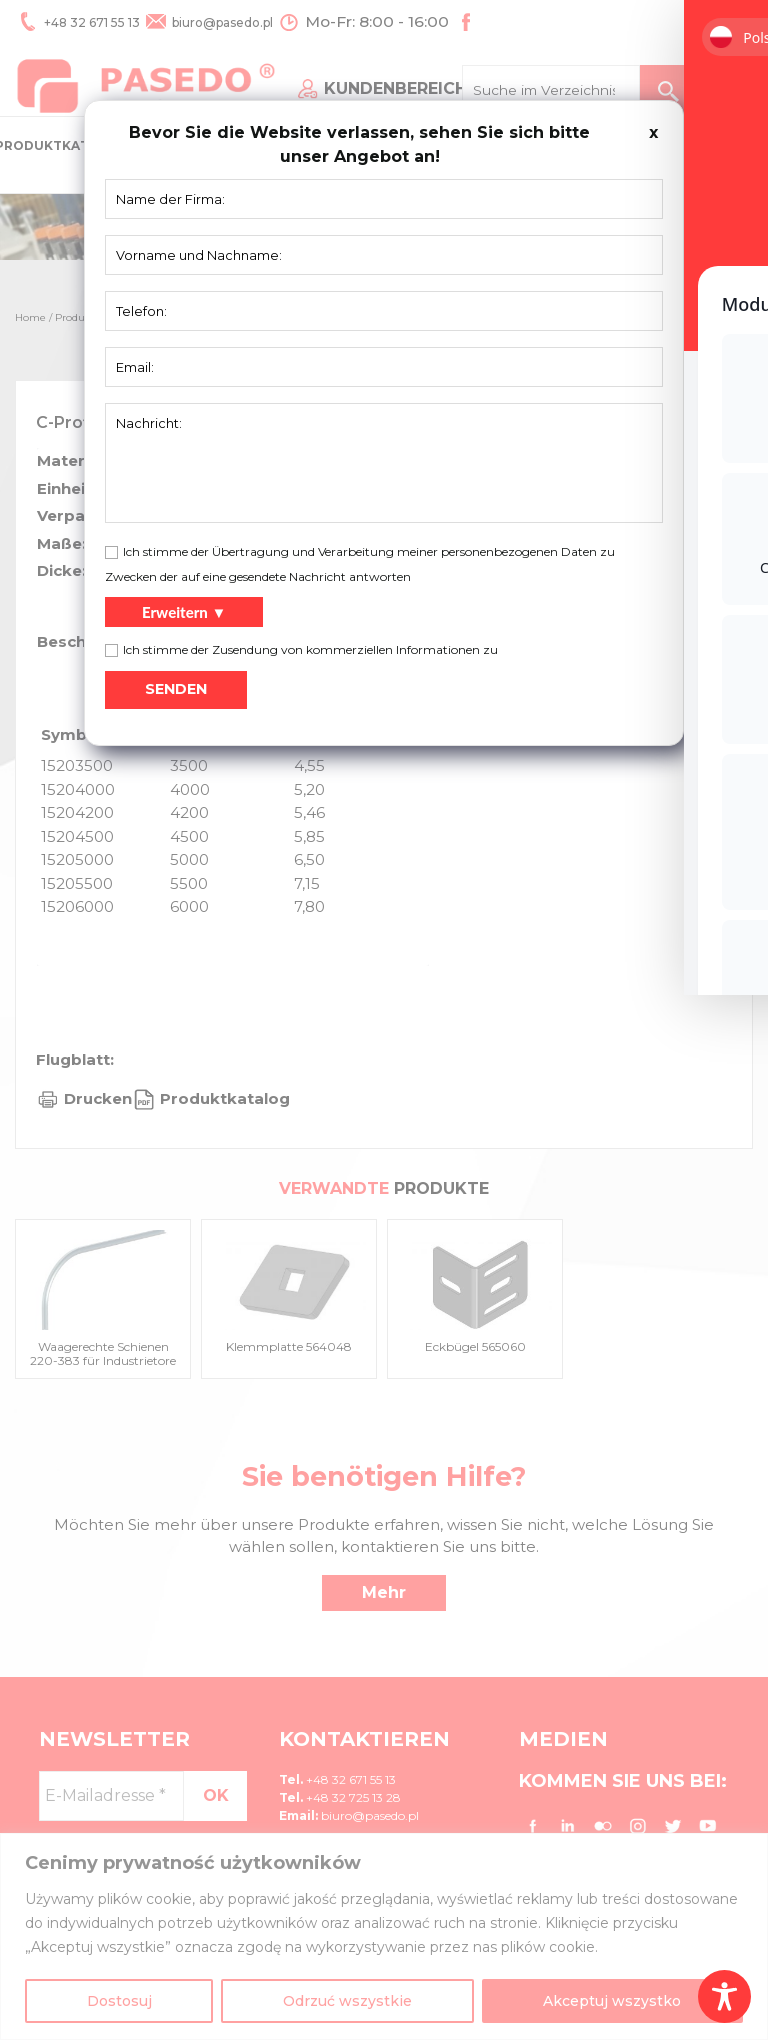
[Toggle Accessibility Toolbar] (724, 1996)
